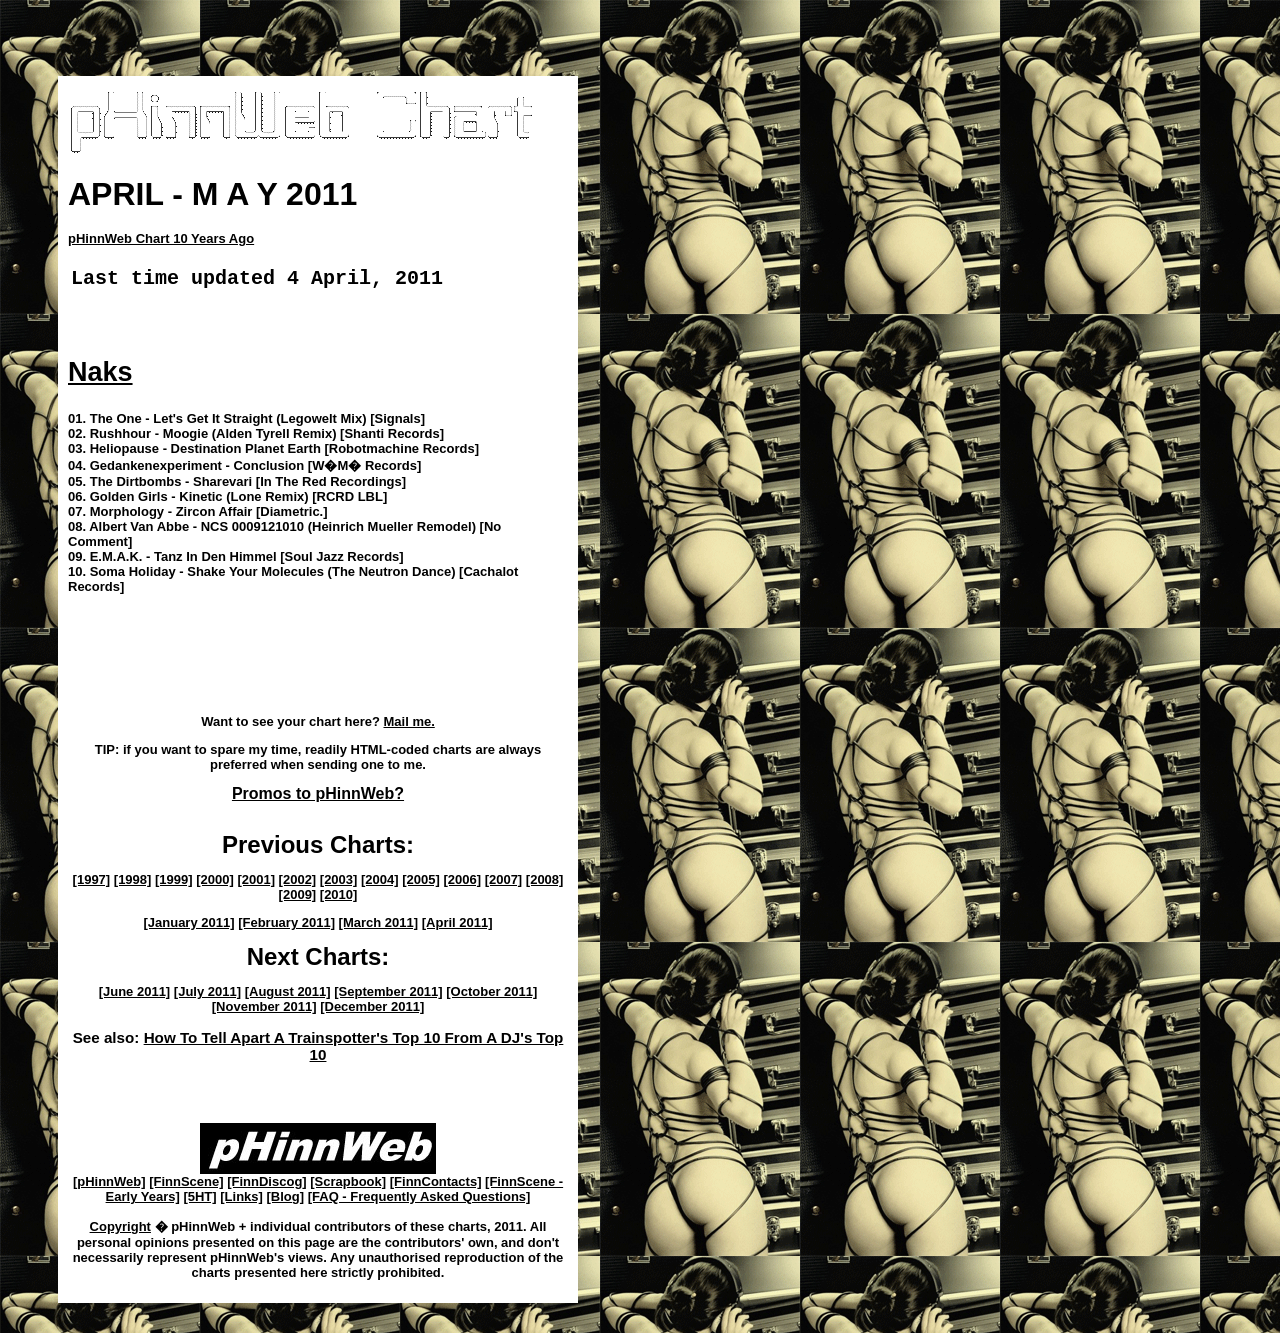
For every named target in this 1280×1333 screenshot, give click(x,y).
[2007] (504, 883)
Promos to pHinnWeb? (318, 797)
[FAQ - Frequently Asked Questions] (419, 1200)
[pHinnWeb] (109, 1185)
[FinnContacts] (436, 1185)
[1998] (133, 883)
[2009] (298, 898)
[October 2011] (491, 995)
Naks (100, 376)
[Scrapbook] (348, 1185)
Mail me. (408, 725)
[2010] (339, 898)
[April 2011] (457, 926)
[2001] (256, 883)
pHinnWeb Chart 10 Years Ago (161, 238)
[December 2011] (372, 1010)
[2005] (421, 883)
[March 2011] (378, 926)
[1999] (174, 883)
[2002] (298, 883)
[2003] (339, 883)
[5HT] (199, 1200)
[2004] (380, 883)
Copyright (120, 1230)
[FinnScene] (186, 1185)
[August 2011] (288, 995)
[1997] (92, 883)
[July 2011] (207, 995)
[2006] (462, 883)
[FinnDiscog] (266, 1185)
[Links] (241, 1200)
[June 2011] (135, 995)
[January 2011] (188, 926)
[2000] (215, 883)
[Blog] (286, 1200)
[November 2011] (264, 1010)
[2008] (545, 883)
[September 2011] (388, 995)
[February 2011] (286, 926)
